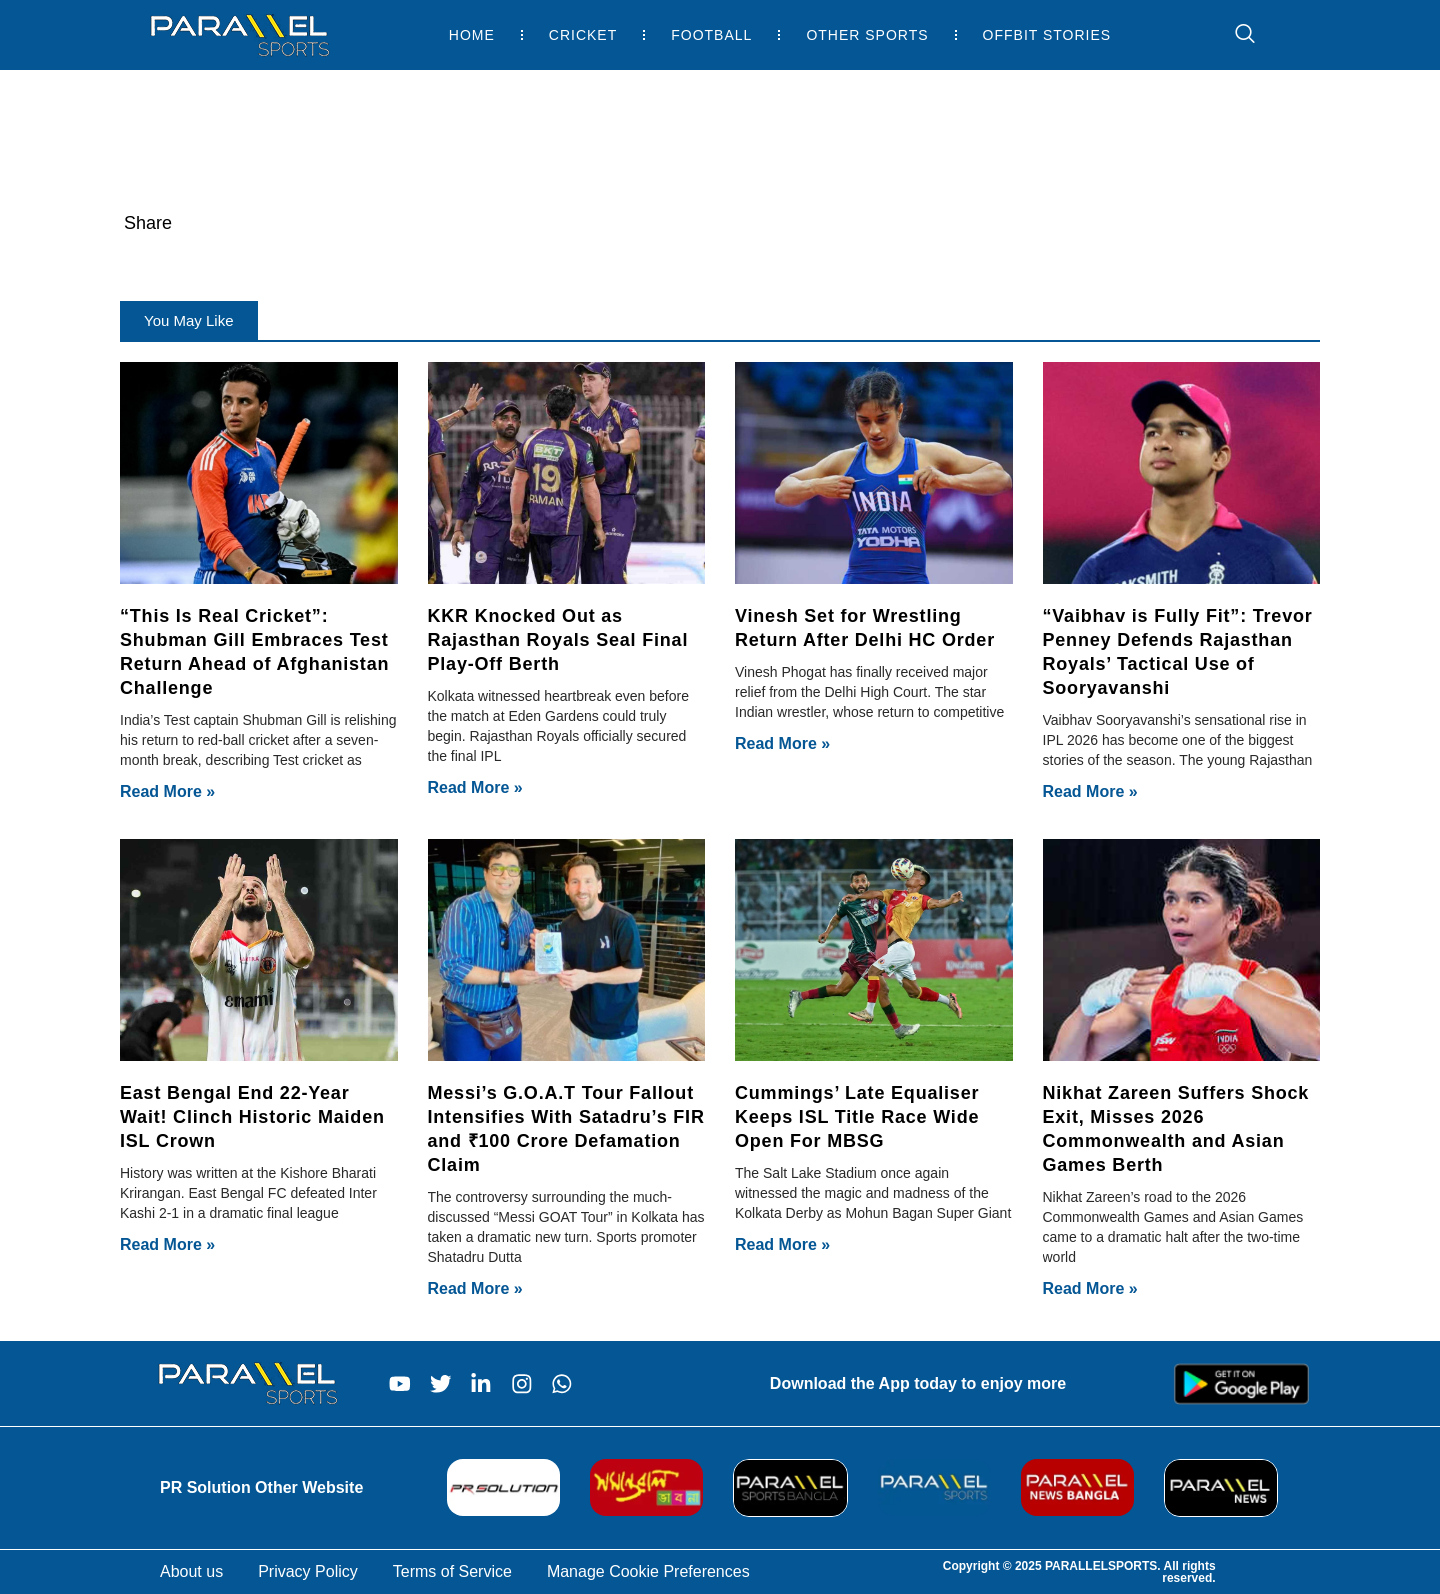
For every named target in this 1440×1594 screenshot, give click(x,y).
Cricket (583, 35)
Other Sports (867, 35)
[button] (189, 320)
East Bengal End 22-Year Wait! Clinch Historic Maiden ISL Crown (252, 1117)
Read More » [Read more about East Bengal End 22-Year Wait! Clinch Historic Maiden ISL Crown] (167, 1244)
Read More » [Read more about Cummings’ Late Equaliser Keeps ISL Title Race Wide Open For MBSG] (782, 1244)
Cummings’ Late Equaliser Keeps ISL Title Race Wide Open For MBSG (857, 1117)
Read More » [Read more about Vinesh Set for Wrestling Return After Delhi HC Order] (782, 743)
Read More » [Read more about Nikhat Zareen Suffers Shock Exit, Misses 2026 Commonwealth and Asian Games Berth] (1090, 1288)
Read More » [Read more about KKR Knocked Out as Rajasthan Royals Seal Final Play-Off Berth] (475, 787)
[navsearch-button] (1235, 35)
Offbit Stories (1047, 35)
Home (472, 35)
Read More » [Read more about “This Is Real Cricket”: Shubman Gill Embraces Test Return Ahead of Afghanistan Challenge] (167, 791)
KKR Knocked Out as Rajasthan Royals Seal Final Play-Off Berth (558, 640)
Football (711, 35)
